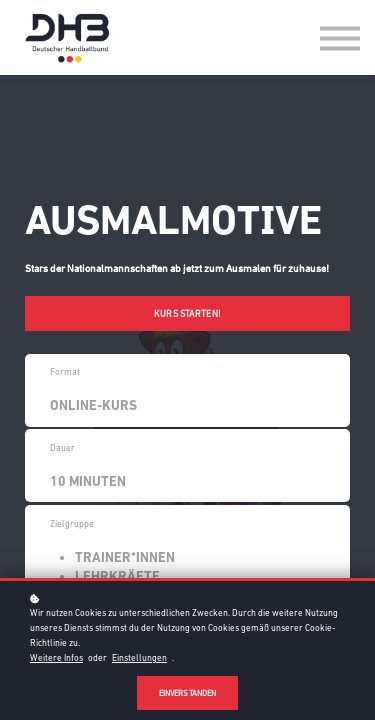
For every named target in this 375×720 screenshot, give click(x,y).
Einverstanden (187, 693)
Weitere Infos (56, 658)
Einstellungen (139, 658)
